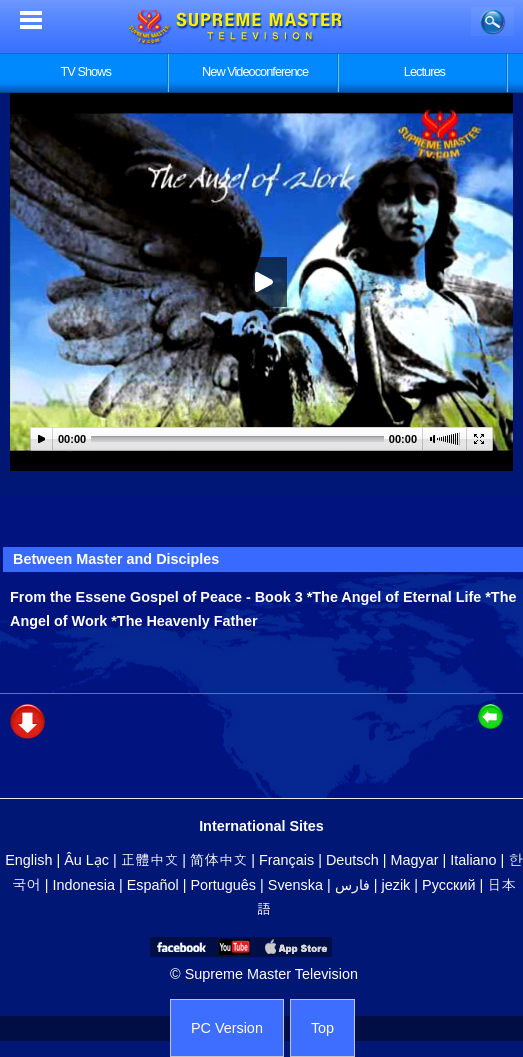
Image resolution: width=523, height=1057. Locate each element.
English (28, 860)
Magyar (414, 860)
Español (153, 885)
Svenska (295, 885)
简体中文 (218, 860)
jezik (396, 885)
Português (223, 885)
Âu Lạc (86, 860)
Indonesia (84, 885)
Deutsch (352, 860)
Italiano (473, 860)
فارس (352, 885)
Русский (448, 885)
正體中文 (150, 860)
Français (286, 860)
